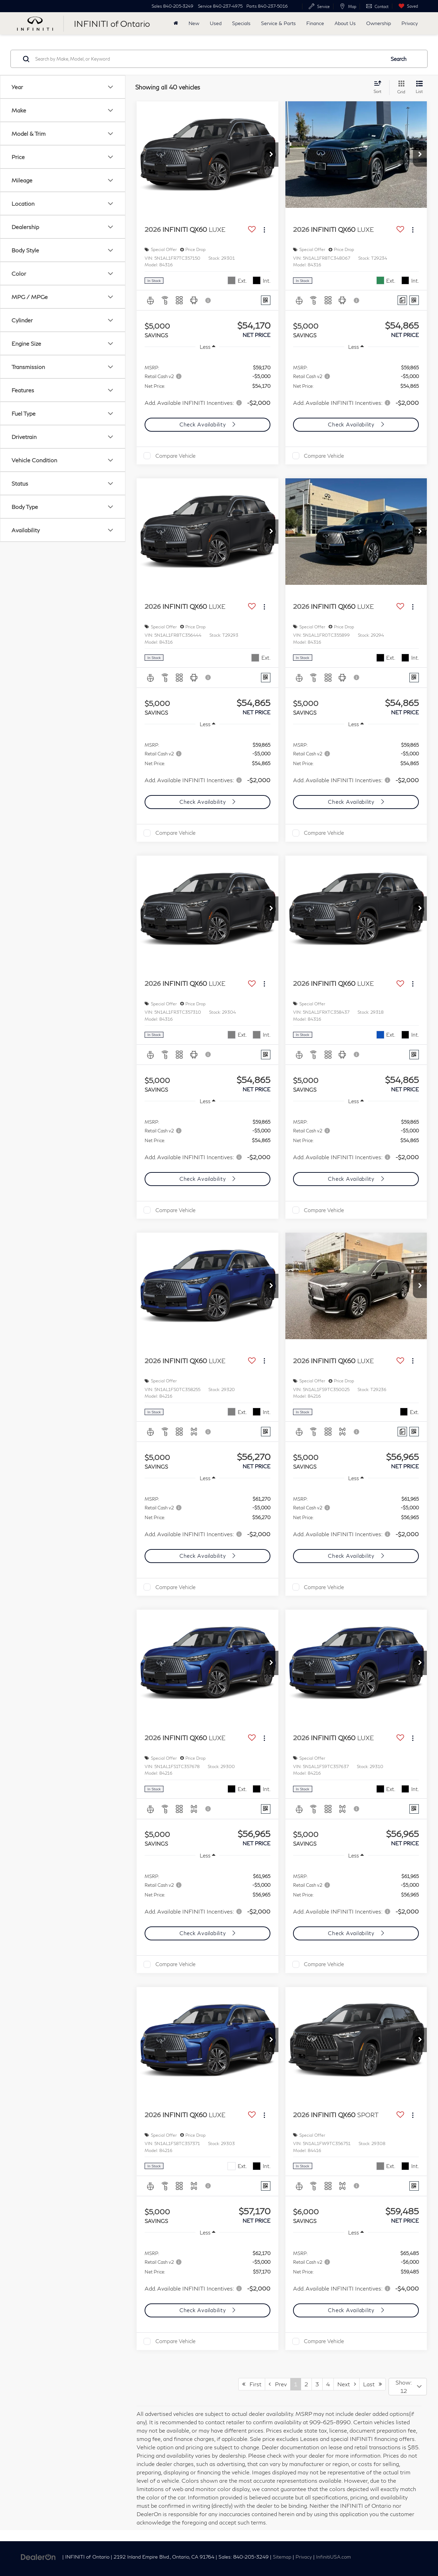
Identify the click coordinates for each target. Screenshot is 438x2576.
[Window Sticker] (265, 300)
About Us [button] (345, 23)
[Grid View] (399, 87)
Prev (278, 2384)
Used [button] (216, 23)
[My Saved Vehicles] (406, 6)
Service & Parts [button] (278, 23)
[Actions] (264, 229)
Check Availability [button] (203, 424)
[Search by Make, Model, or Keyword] (209, 58)
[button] (271, 154)
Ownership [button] (378, 23)
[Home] (175, 23)
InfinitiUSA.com (333, 2557)
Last (372, 2384)
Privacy (409, 23)
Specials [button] (241, 23)
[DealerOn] (38, 2556)
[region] (207, 385)
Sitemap (282, 2557)
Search (399, 59)
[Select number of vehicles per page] (408, 2386)
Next (346, 2384)
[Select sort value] (379, 87)
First (251, 2384)
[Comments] (402, 300)
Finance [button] (315, 23)
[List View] (419, 87)
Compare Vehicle (175, 456)
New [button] (194, 23)
